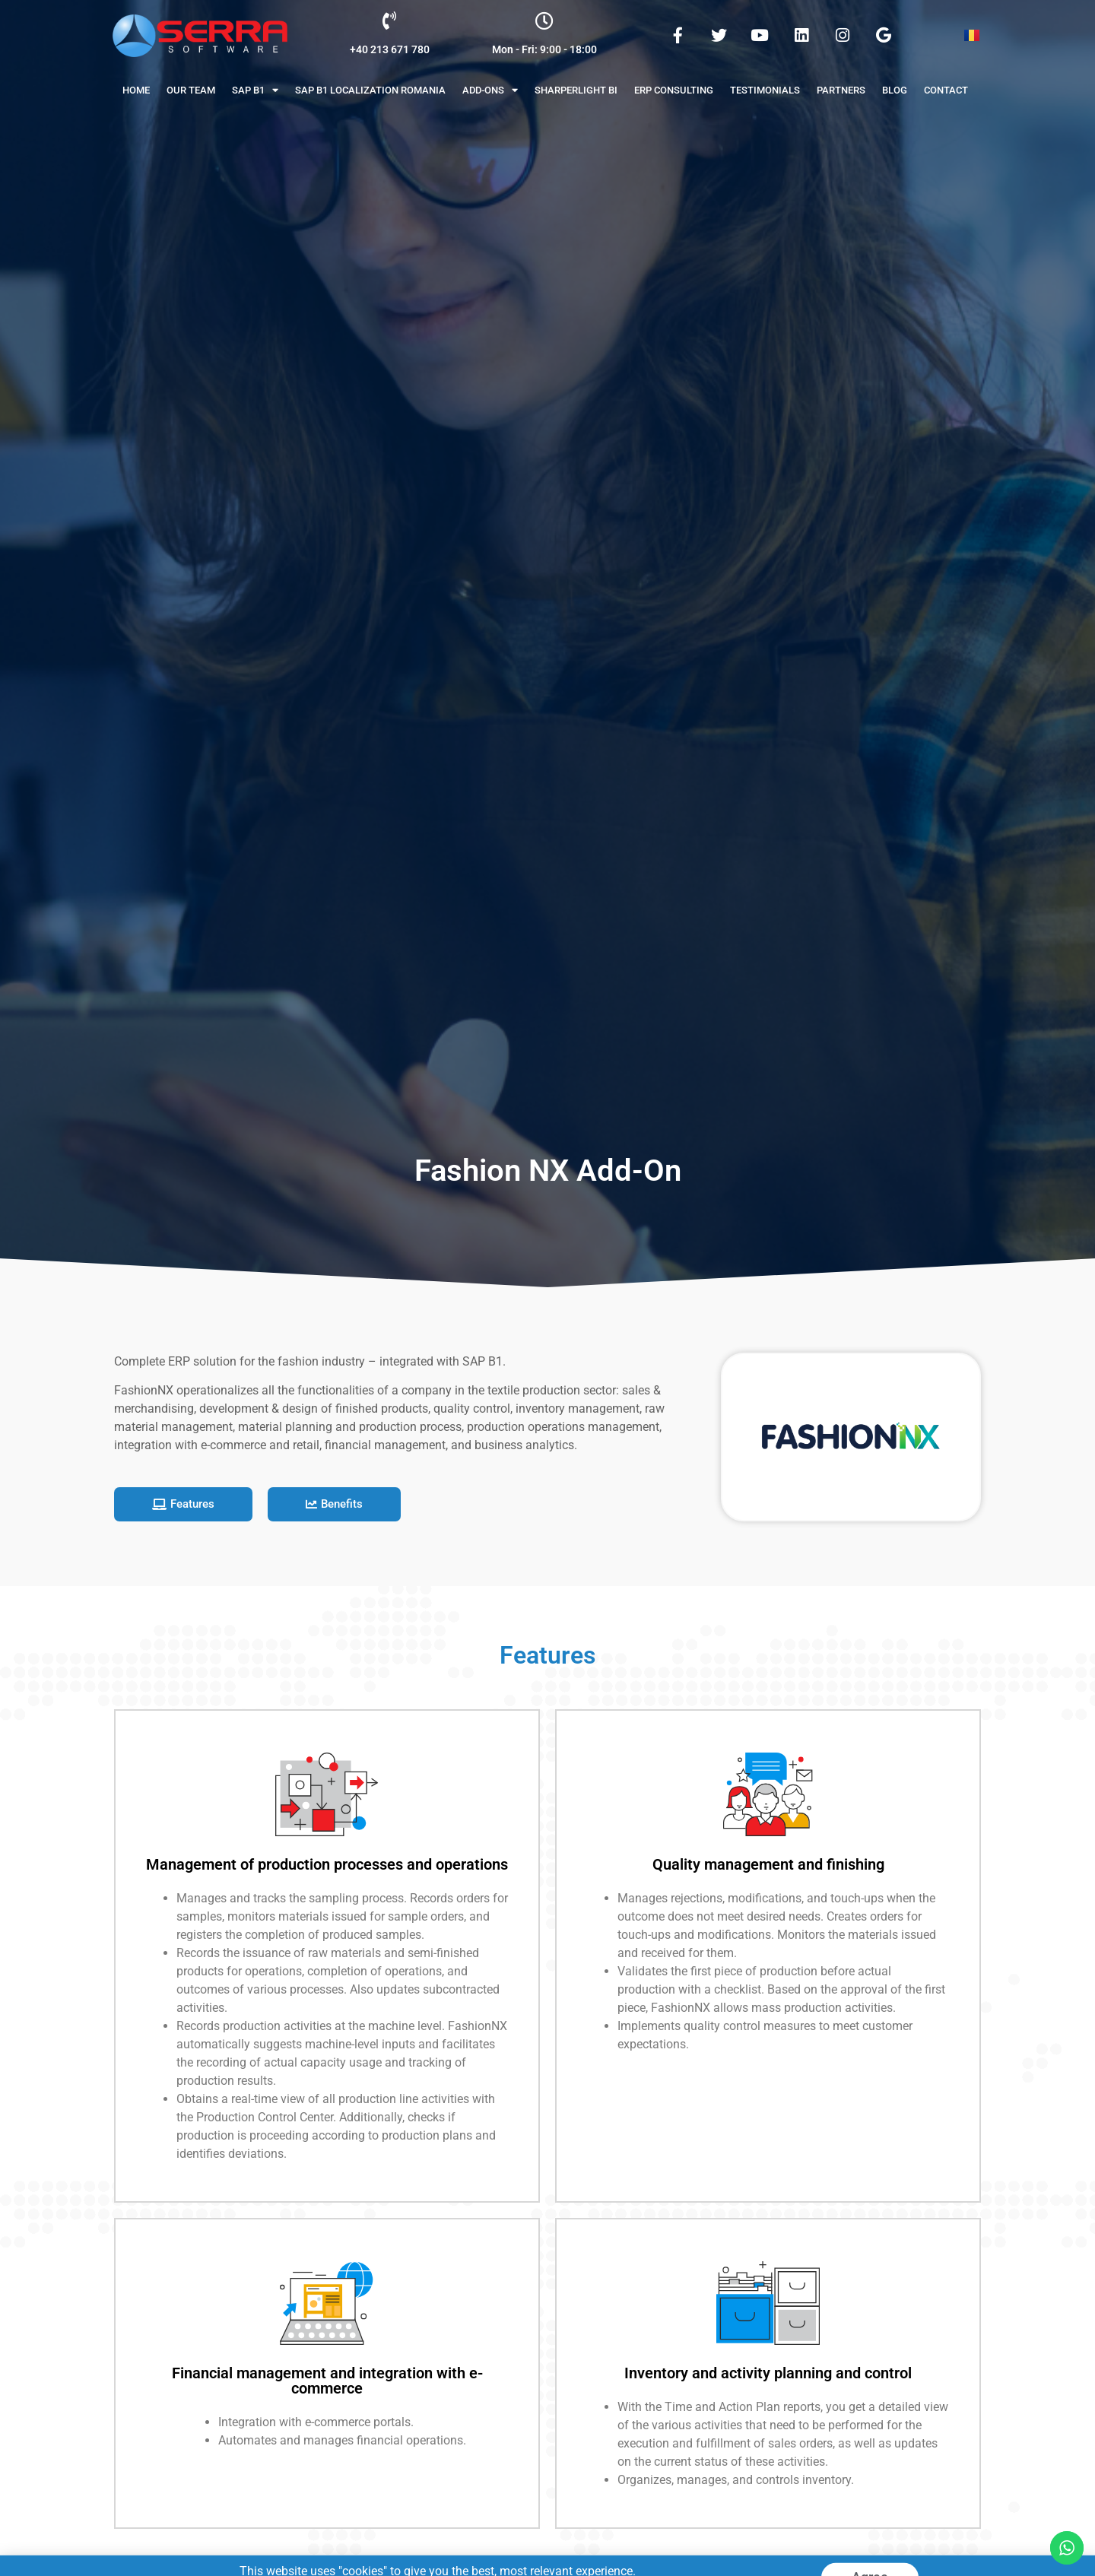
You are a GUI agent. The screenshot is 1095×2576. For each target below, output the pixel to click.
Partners (841, 90)
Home (136, 90)
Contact (946, 90)
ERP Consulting (673, 90)
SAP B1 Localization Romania (370, 90)
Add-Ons (490, 90)
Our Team (191, 90)
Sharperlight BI (576, 90)
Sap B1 (255, 90)
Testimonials (765, 90)
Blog (894, 90)
